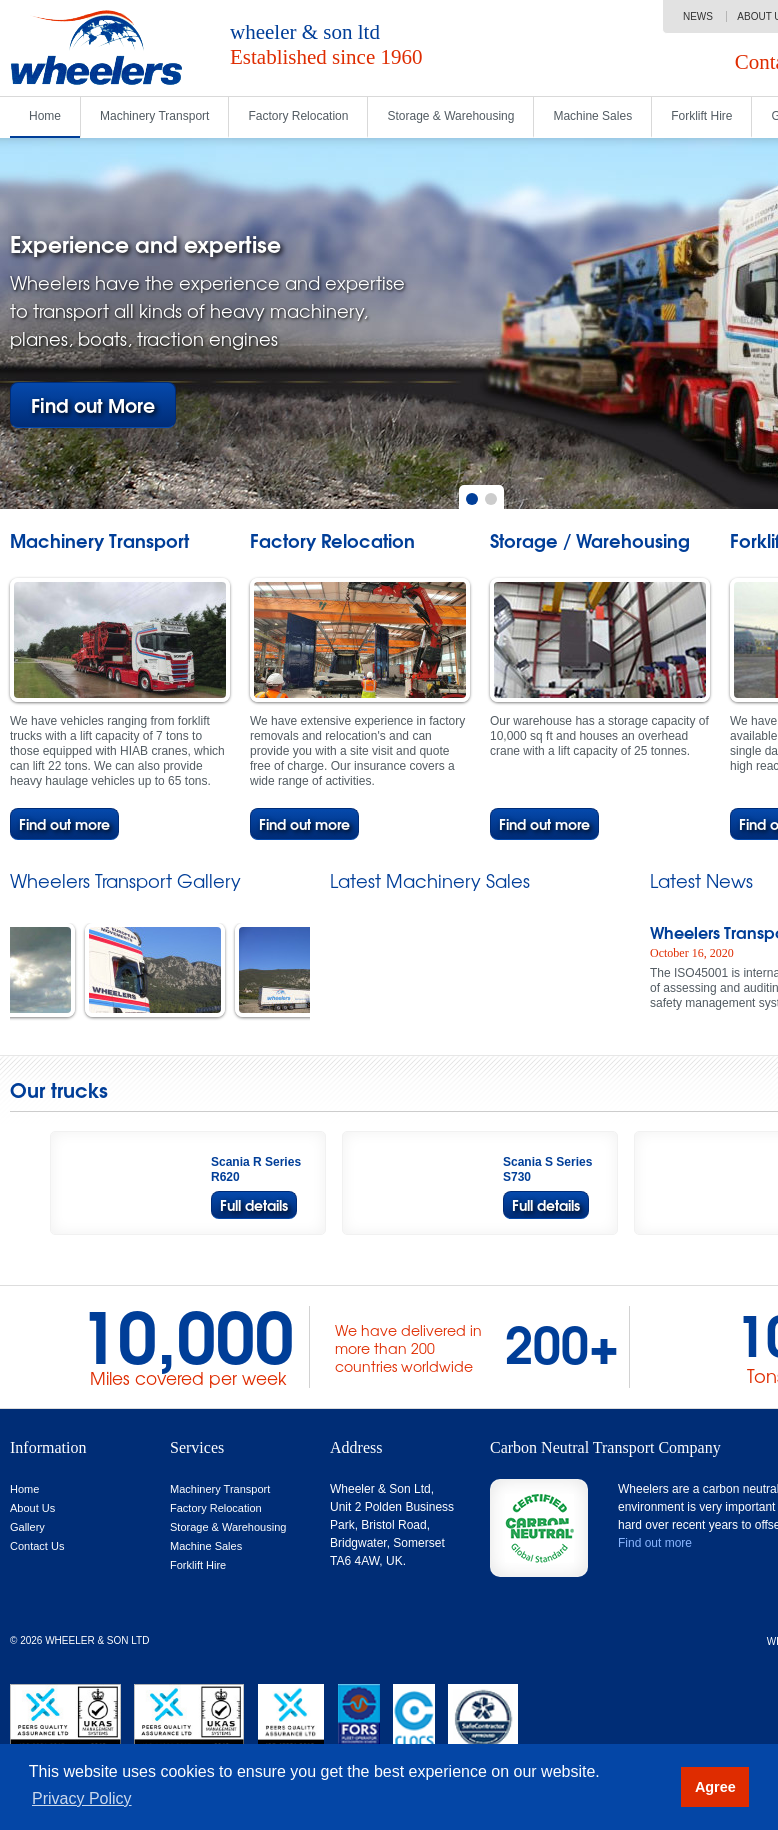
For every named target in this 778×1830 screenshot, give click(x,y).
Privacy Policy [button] (82, 1798)
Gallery (27, 1527)
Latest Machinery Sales (430, 881)
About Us (32, 1508)
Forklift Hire (701, 116)
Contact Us (37, 1546)
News (698, 16)
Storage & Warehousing (450, 116)
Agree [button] (715, 1787)
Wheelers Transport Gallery (125, 881)
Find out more (64, 823)
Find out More (93, 404)
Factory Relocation (298, 116)
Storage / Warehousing (590, 541)
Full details (254, 1204)
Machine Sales (592, 116)
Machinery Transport (154, 116)
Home (45, 116)
